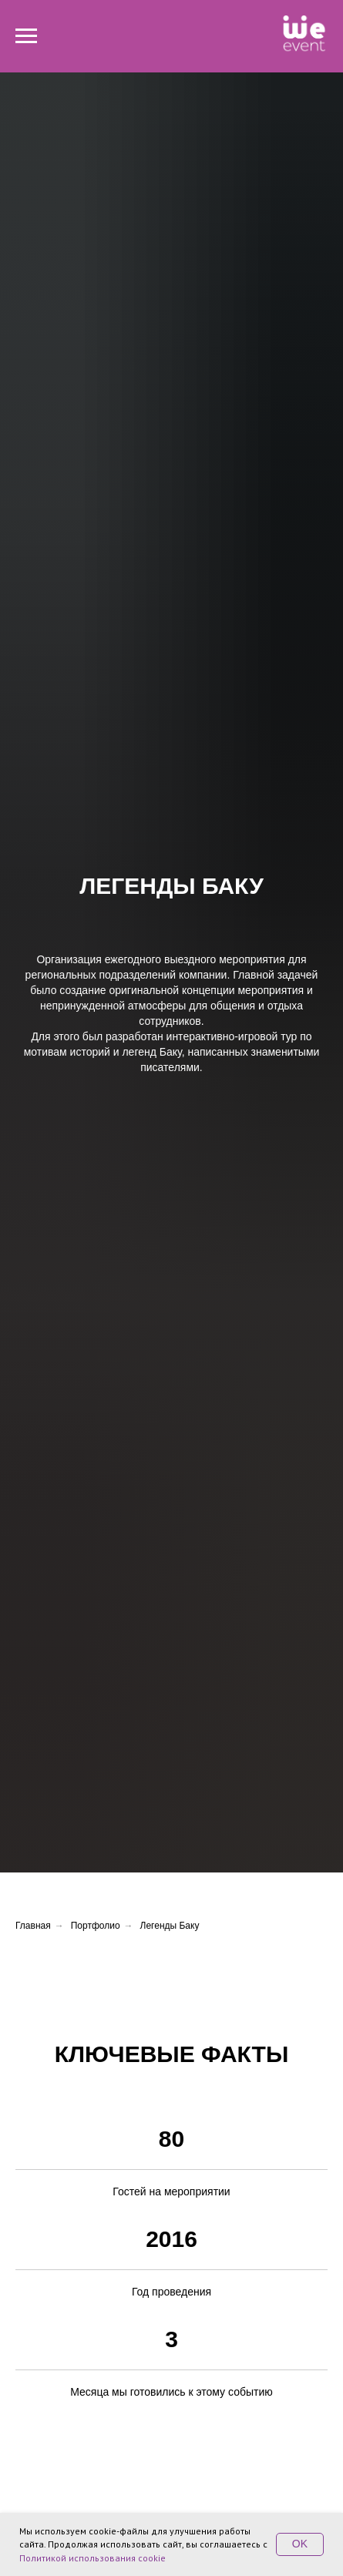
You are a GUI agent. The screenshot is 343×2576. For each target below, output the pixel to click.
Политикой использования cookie (92, 2558)
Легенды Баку (170, 1925)
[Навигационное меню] (26, 36)
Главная (33, 1925)
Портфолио (95, 1925)
